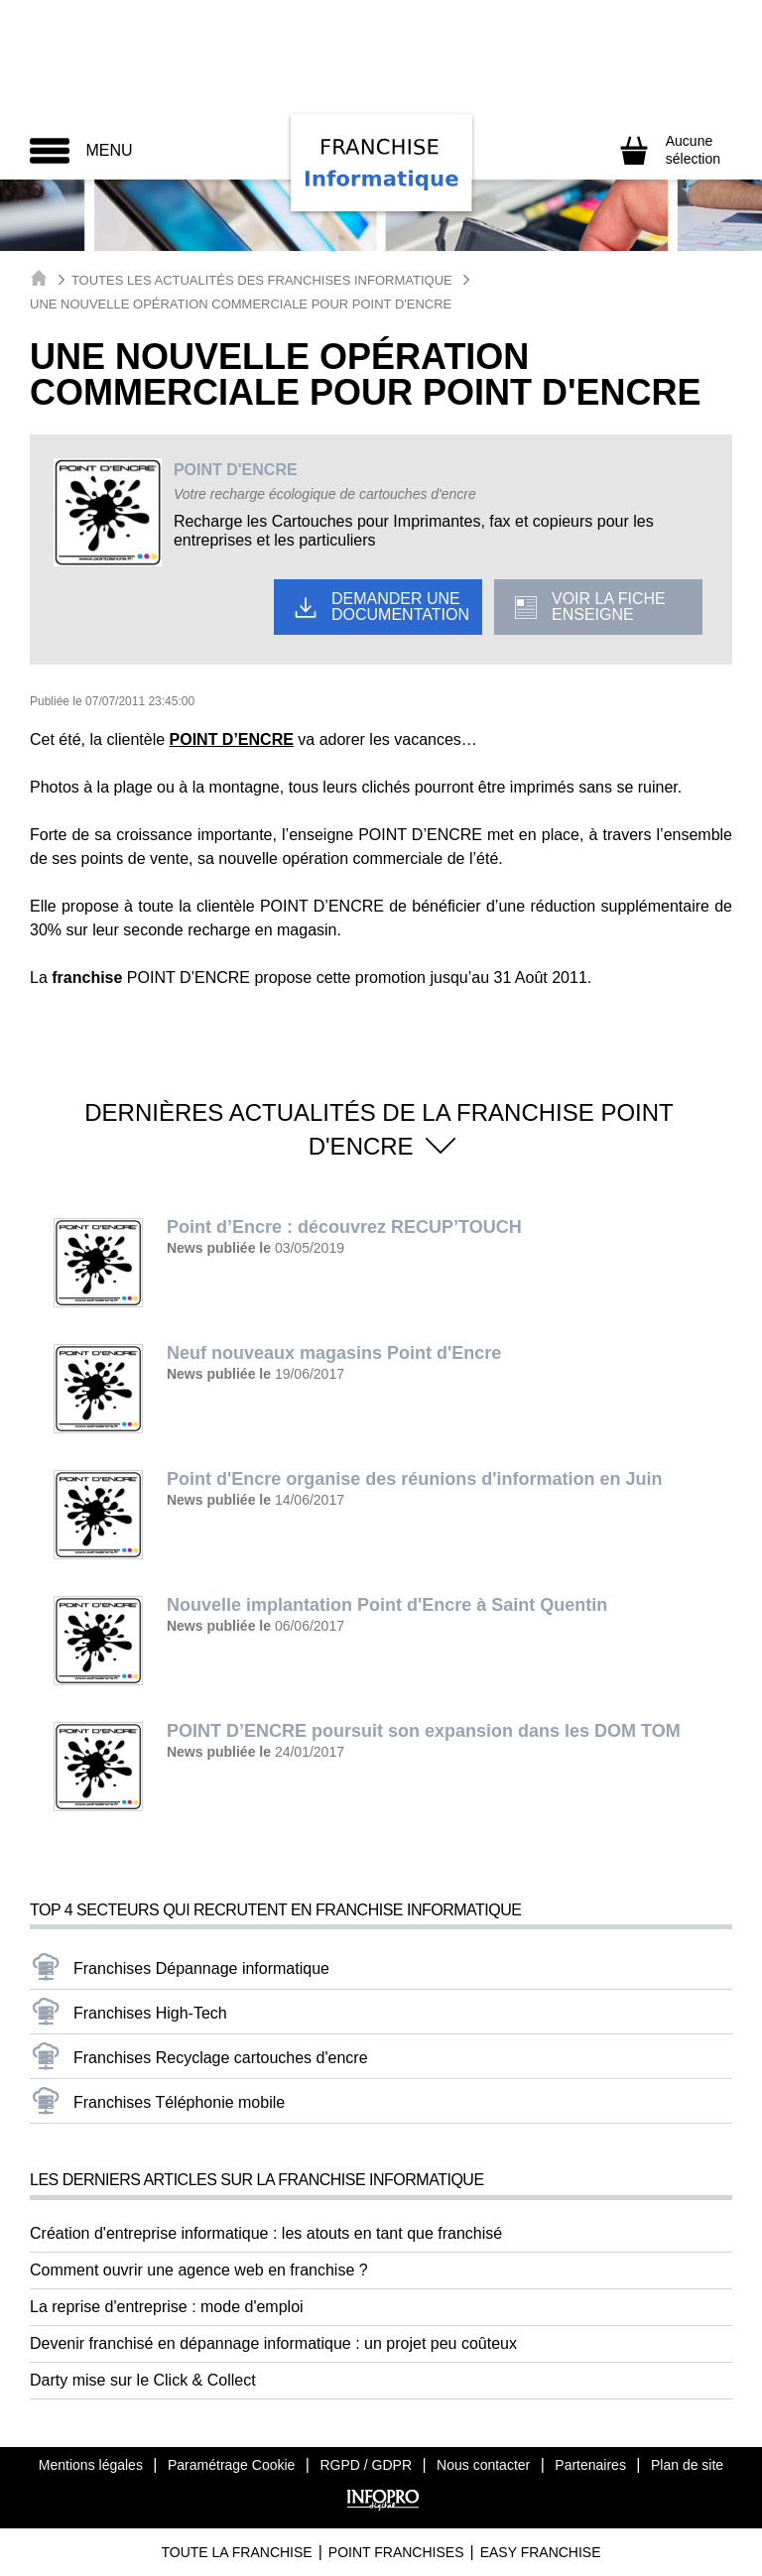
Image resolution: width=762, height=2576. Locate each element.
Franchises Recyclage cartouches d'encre (220, 2057)
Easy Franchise (540, 2552)
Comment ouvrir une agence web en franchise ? (199, 2270)
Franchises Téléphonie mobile (179, 2102)
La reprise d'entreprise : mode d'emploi (167, 2306)
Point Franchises (396, 2552)
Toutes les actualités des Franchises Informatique (261, 280)
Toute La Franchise (236, 2552)
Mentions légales (91, 2465)
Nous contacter (483, 2465)
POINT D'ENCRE (236, 469)
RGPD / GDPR (365, 2465)
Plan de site (687, 2465)
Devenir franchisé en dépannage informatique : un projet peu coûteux (273, 2343)
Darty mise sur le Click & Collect (143, 2380)
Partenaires (590, 2465)
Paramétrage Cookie (231, 2465)
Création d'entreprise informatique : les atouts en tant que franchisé (266, 2233)
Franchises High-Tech (150, 2013)
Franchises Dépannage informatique (201, 1968)
